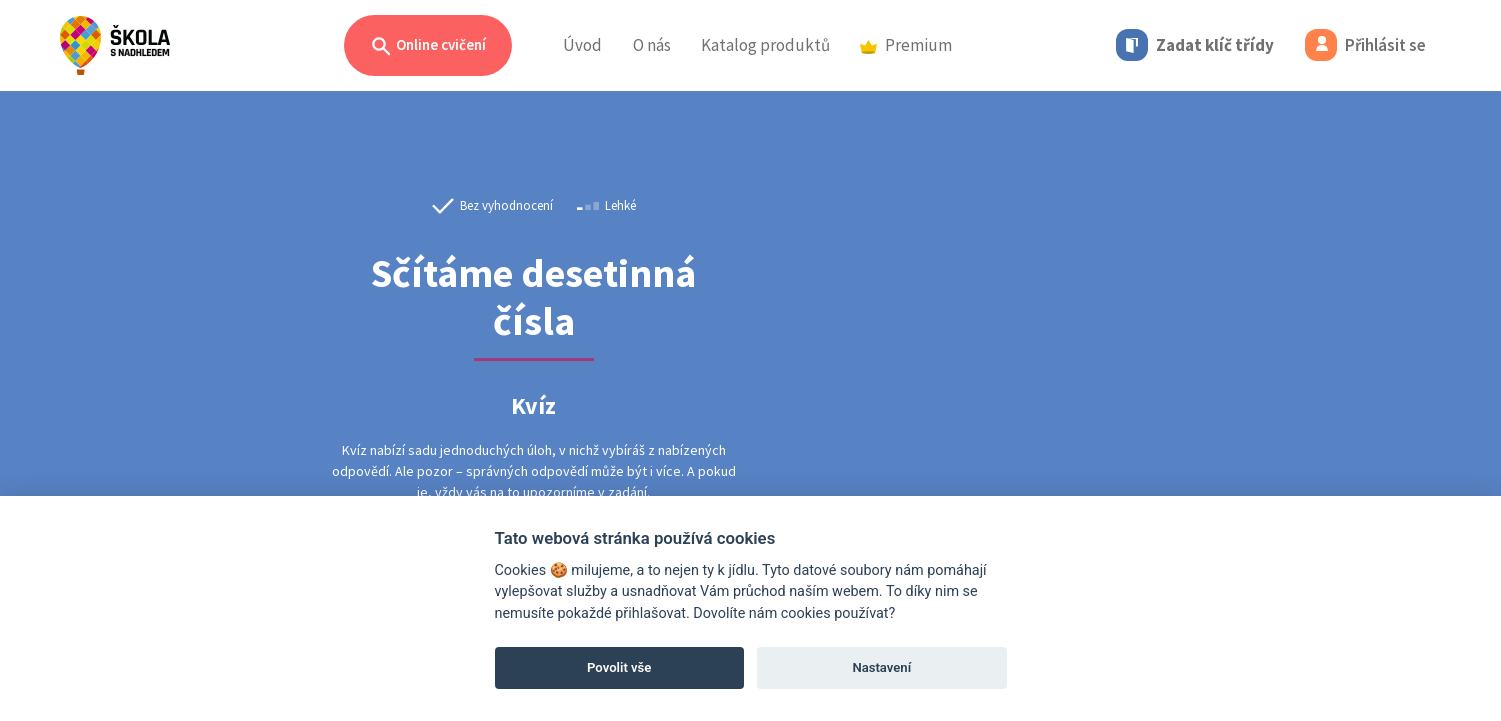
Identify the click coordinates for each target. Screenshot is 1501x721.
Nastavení (881, 667)
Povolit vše (619, 667)
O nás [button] (652, 45)
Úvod (582, 45)
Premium (906, 45)
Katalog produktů (765, 45)
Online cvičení (428, 46)
